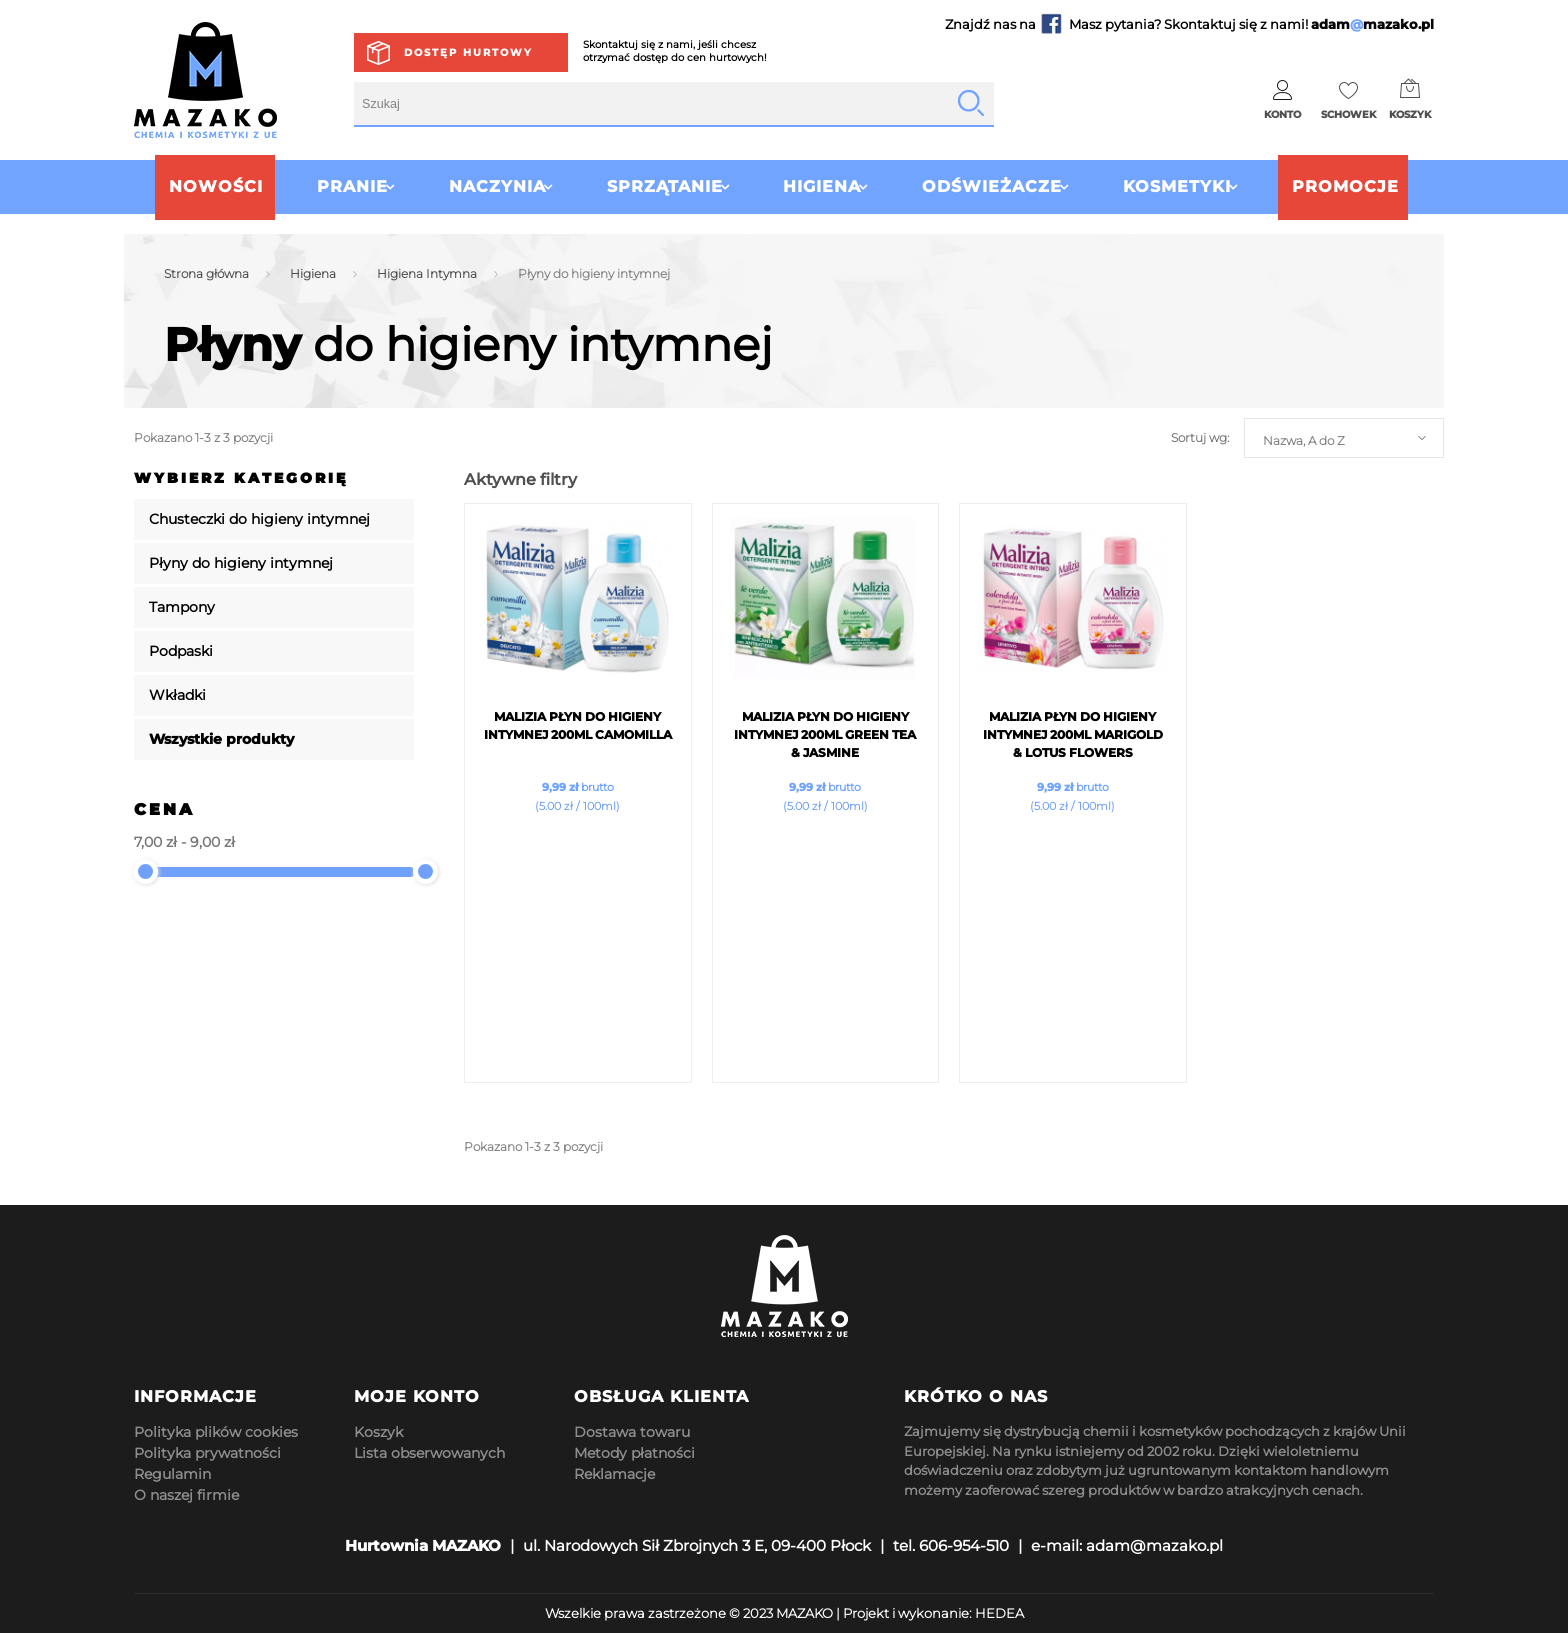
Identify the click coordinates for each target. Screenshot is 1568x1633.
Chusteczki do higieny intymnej (259, 519)
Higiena (822, 186)
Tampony (182, 607)
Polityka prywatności (207, 1453)
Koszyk (378, 1432)
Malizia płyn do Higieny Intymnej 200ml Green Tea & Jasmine (825, 734)
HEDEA (999, 1613)
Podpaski (181, 651)
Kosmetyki (1203, 186)
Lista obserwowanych (429, 1453)
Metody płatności (634, 1453)
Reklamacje (614, 1474)
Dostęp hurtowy (468, 52)
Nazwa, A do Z (1304, 440)
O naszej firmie (186, 1495)
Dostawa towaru (632, 1432)
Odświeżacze (1005, 186)
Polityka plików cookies (216, 1432)
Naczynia (471, 186)
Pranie (313, 186)
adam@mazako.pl (1154, 1545)
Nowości (177, 186)
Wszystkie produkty (221, 739)
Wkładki (177, 695)
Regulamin (172, 1474)
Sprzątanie (652, 186)
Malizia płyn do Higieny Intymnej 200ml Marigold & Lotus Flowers (1073, 734)
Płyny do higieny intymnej (241, 563)
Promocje (1384, 186)
